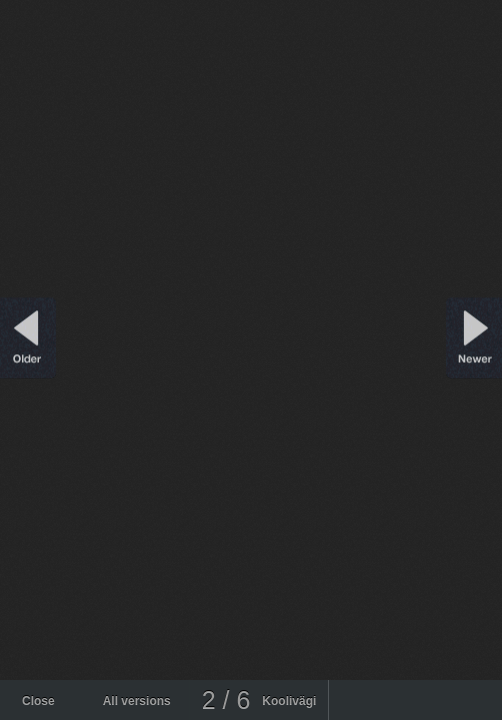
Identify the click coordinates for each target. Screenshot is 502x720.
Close (38, 701)
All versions (137, 701)
